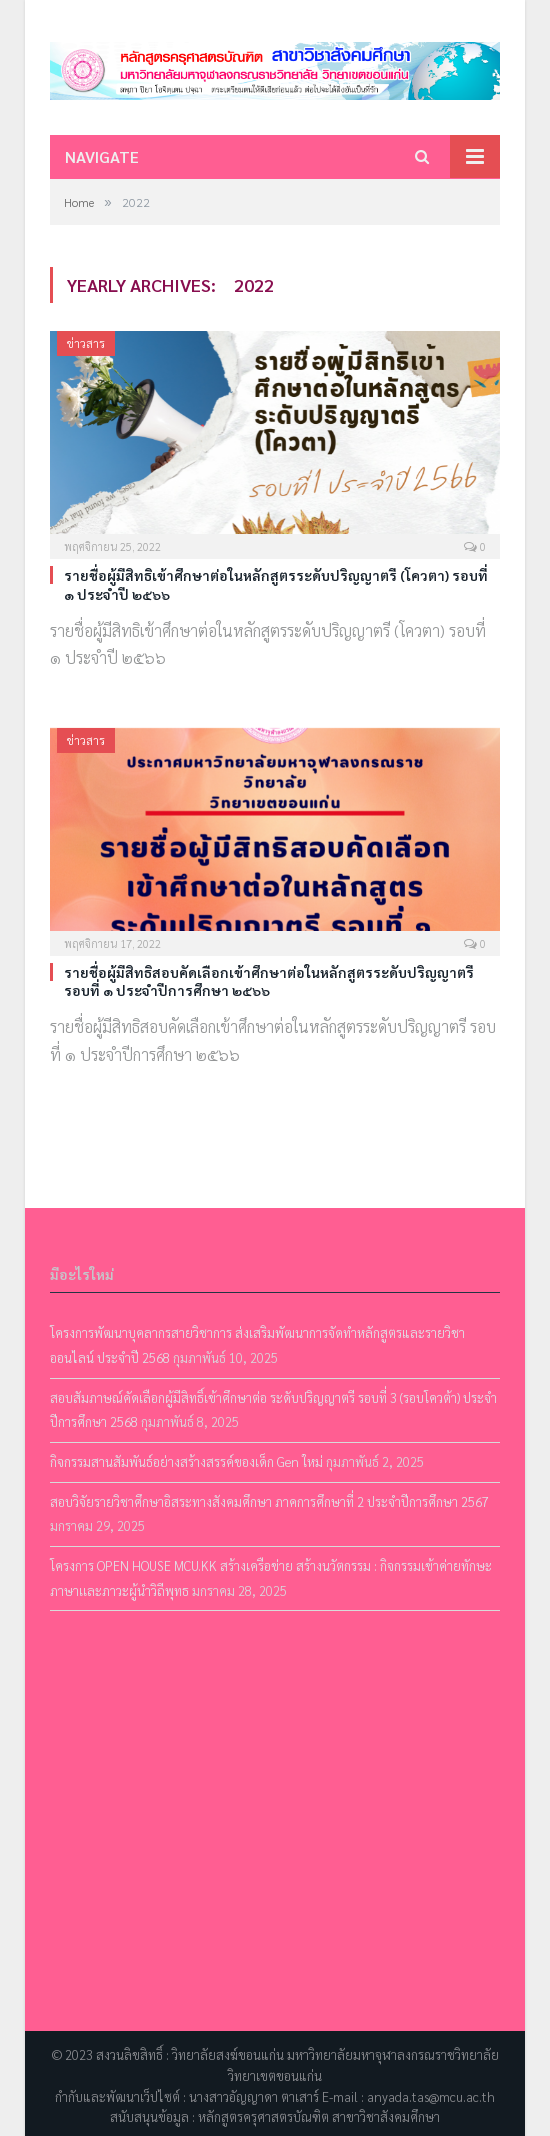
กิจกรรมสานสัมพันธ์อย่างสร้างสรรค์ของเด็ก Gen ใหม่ (186, 1461)
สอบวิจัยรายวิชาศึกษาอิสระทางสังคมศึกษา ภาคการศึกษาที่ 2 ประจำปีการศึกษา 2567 (269, 1501)
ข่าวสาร (86, 343)
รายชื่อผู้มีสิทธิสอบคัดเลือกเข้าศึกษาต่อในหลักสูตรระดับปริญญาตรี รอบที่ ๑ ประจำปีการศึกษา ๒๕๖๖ (269, 981)
